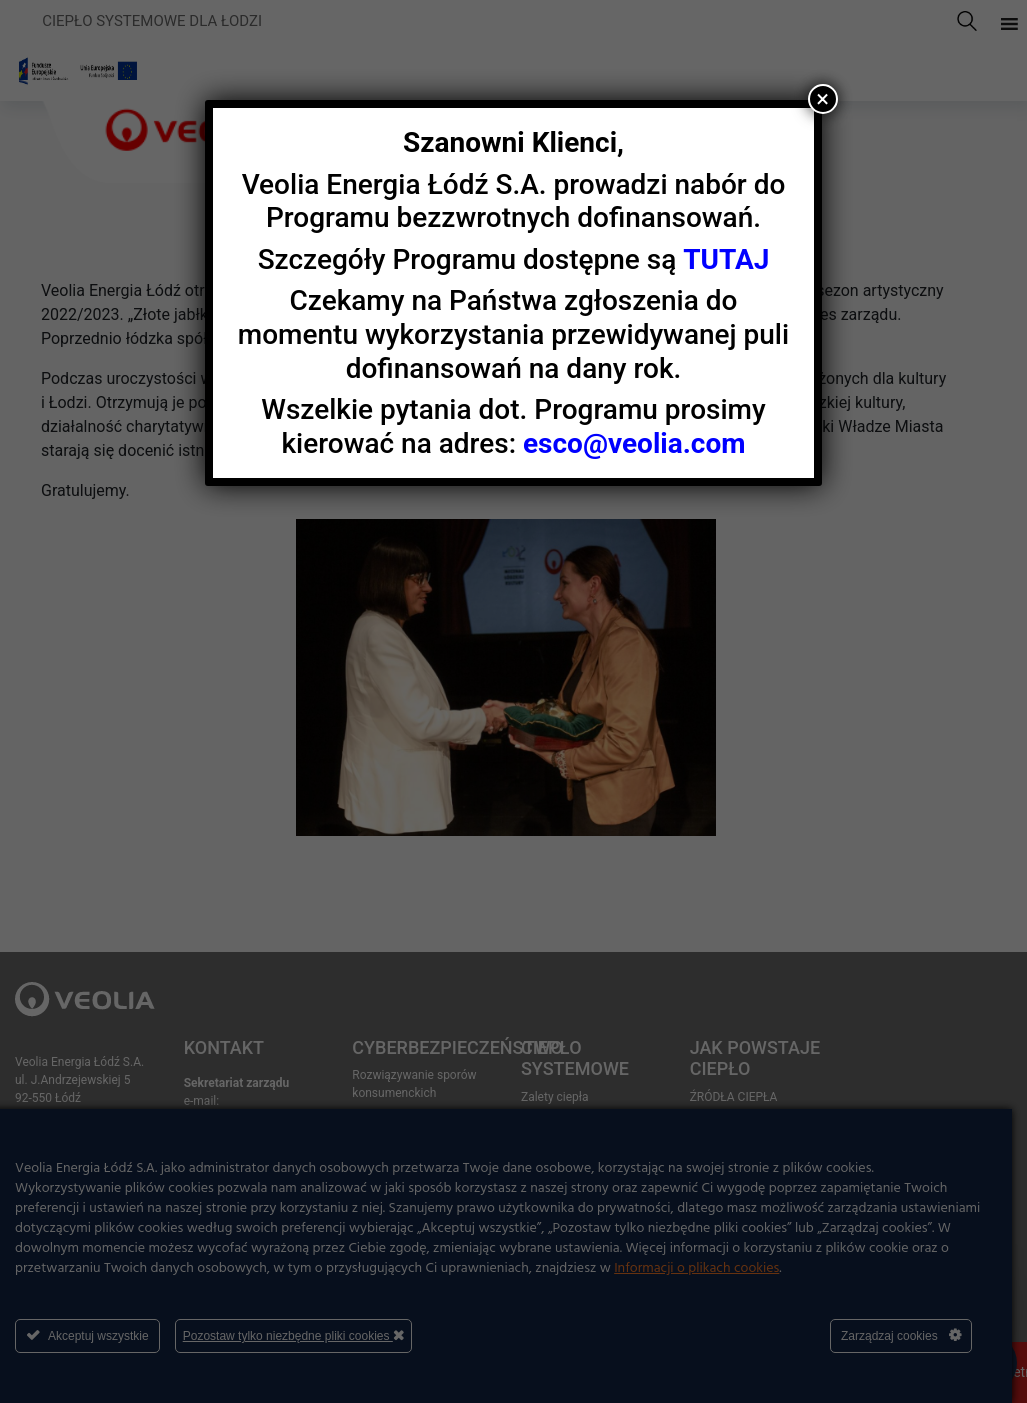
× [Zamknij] (822, 99)
